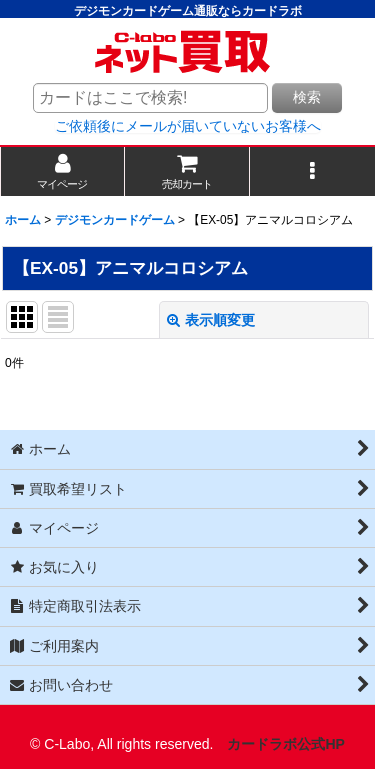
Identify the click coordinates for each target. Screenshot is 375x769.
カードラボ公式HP (286, 744)
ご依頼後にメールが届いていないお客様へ (188, 126)
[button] (312, 171)
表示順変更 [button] (211, 320)
